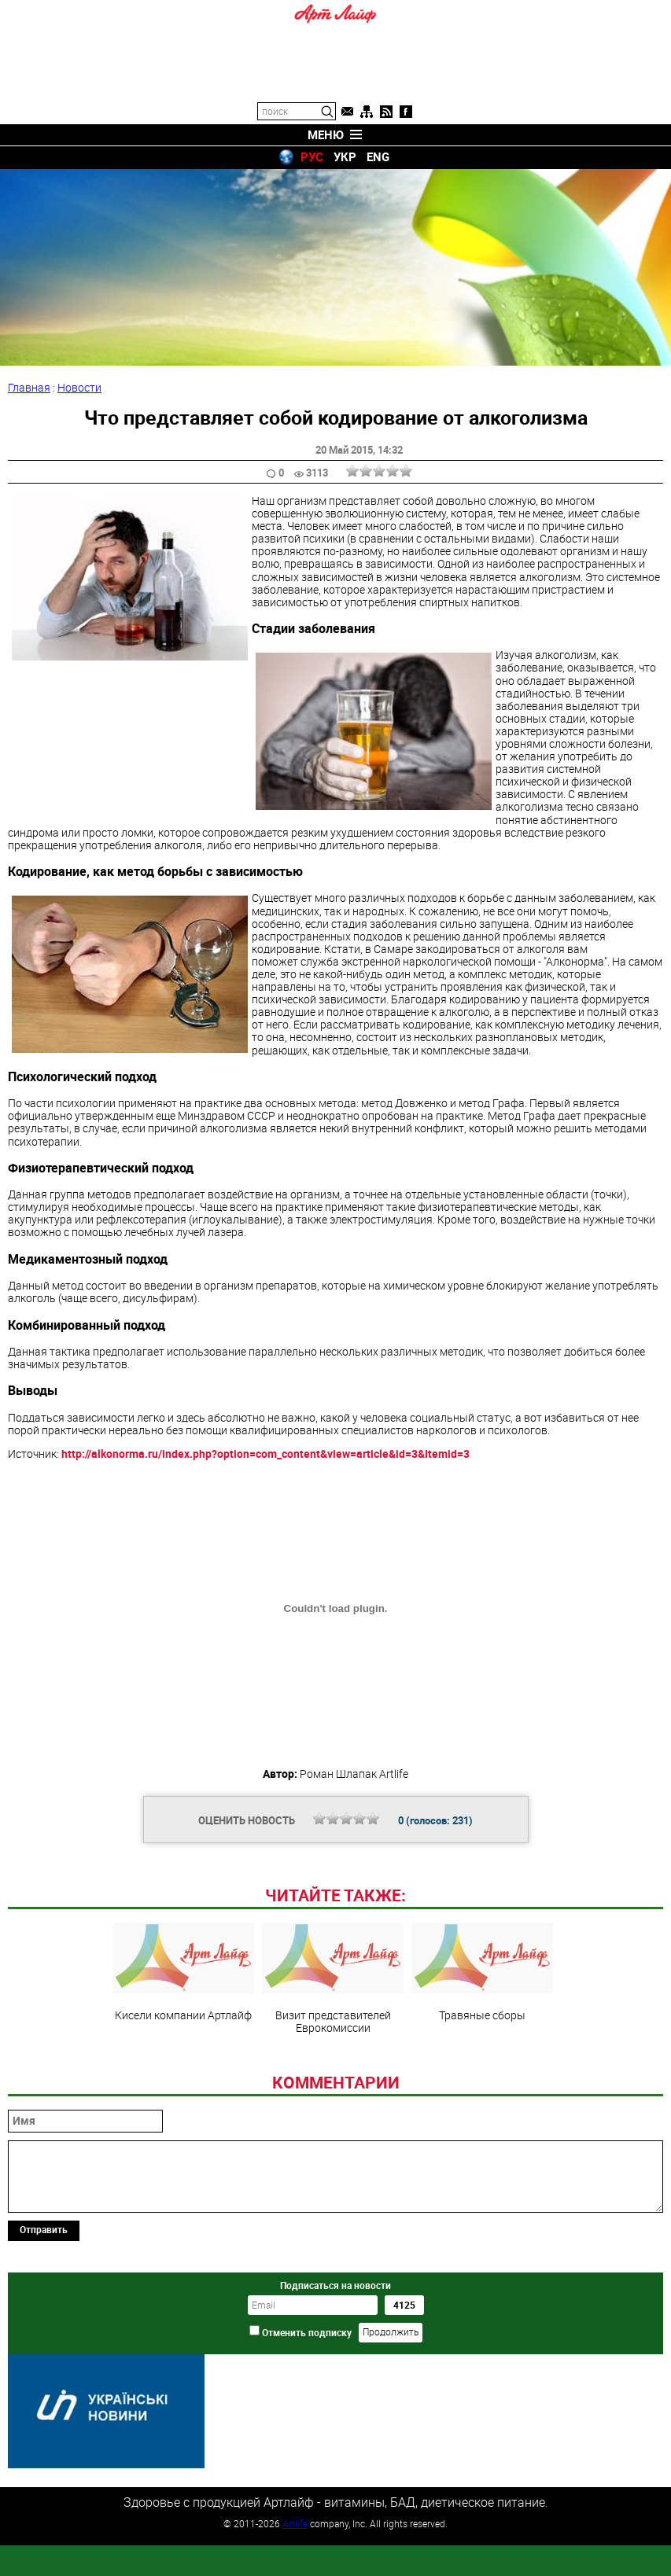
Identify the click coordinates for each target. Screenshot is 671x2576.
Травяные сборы (482, 2079)
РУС (311, 156)
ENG (378, 156)
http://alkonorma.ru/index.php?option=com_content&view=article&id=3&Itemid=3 (265, 1453)
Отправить (44, 2337)
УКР (345, 156)
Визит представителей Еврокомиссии (333, 2086)
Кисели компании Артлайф (183, 2079)
